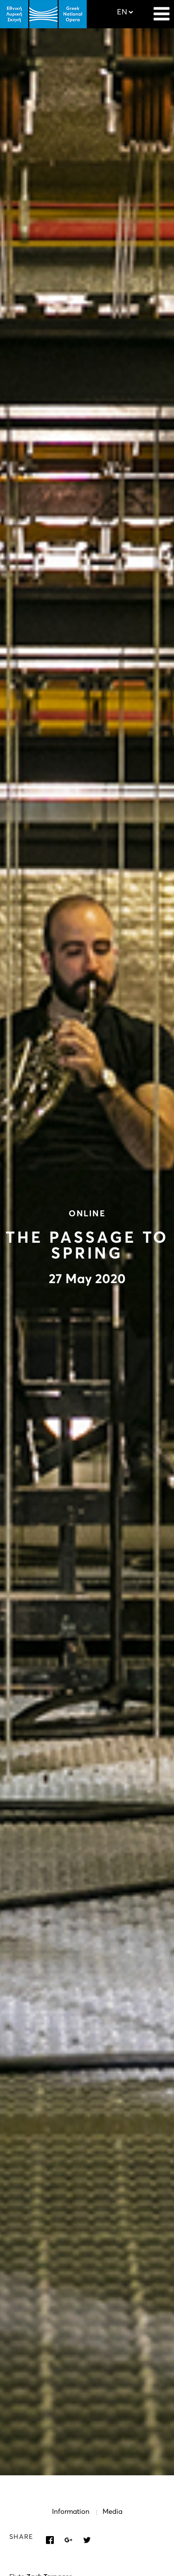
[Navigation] (161, 9)
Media (112, 2511)
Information (71, 2511)
